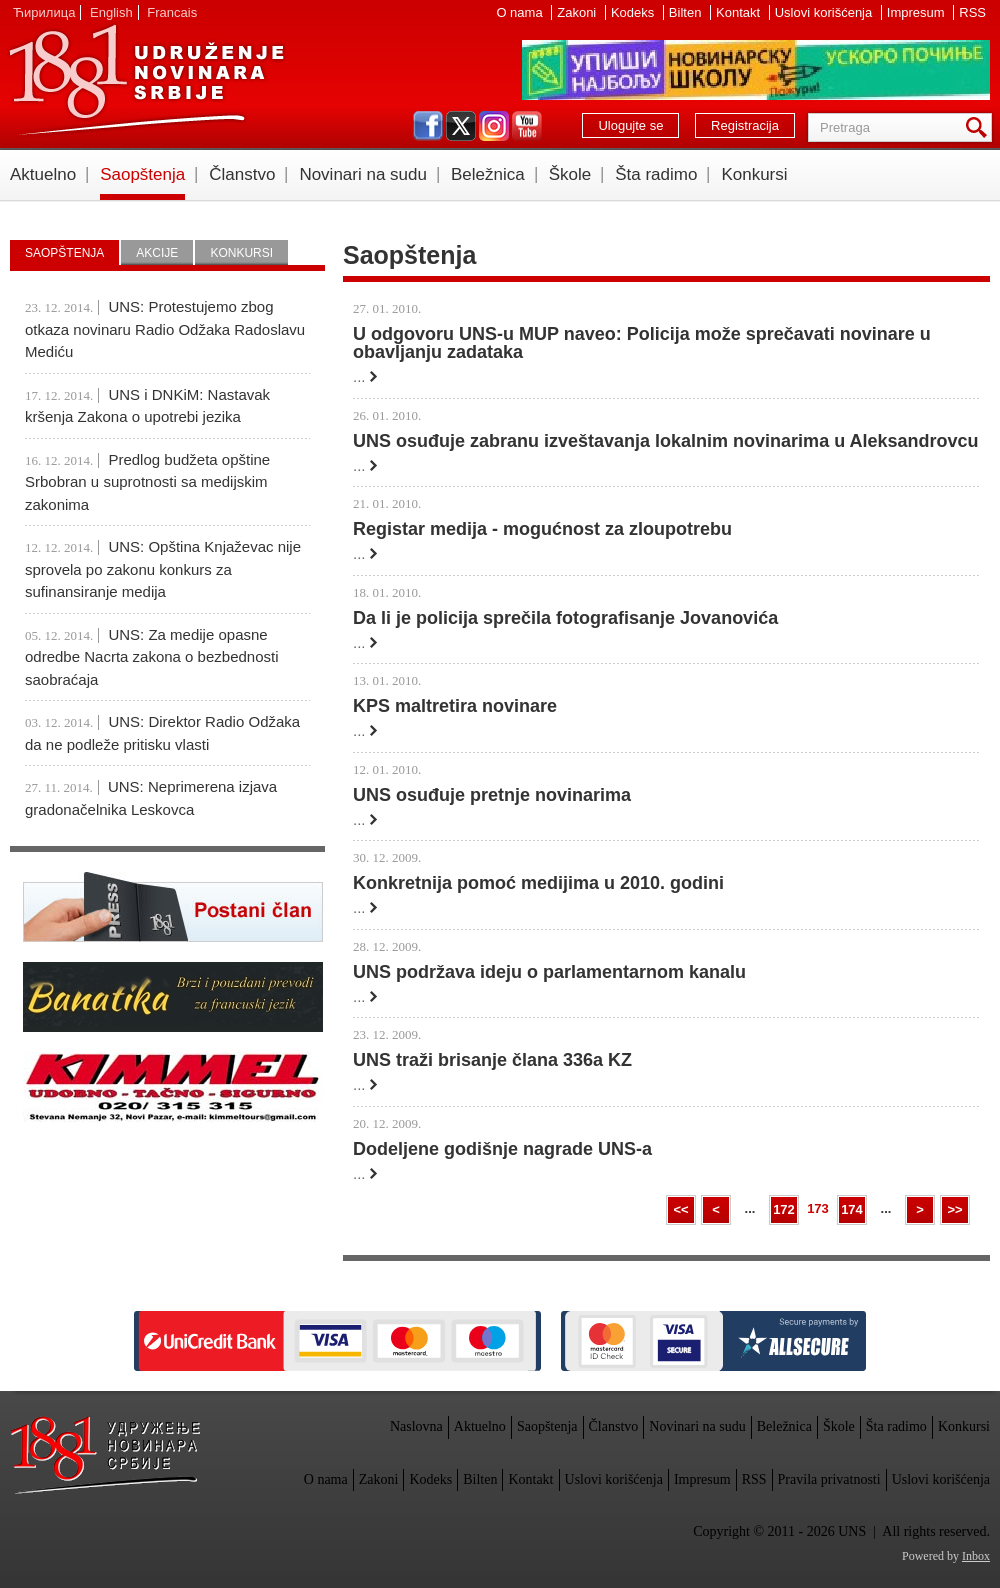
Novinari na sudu (363, 174)
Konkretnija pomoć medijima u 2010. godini (538, 883)
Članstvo (242, 174)
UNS (146, 80)
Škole (570, 174)
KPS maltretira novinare (455, 706)
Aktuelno (43, 174)
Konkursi (754, 174)
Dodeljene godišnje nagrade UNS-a (502, 1149)
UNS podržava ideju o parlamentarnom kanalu (549, 972)
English (111, 12)
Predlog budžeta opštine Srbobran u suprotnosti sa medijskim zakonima (147, 482)
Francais (172, 12)
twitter (461, 126)
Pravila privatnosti (829, 1479)
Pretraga (980, 127)
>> (954, 1209)
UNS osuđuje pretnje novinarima (492, 795)
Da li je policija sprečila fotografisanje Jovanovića (565, 618)
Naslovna (416, 1426)
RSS (972, 12)
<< (680, 1209)
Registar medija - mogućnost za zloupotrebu (542, 529)
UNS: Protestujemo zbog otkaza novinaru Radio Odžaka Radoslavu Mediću (165, 329)
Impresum (917, 12)
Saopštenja (142, 174)
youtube (527, 126)
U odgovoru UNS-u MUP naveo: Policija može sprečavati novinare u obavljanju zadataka (642, 343)
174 (852, 1209)
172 (784, 1209)
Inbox (976, 1556)
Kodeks (634, 12)
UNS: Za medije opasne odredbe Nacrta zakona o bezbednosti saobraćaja (152, 657)
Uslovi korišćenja (825, 12)
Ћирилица (44, 12)
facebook (428, 126)
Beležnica (488, 174)
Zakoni (578, 12)
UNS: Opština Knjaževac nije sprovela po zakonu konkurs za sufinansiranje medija (163, 569)
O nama (521, 12)
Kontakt (740, 12)
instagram (494, 126)
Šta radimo (656, 174)
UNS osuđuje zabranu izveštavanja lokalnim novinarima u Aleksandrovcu (666, 441)
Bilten (687, 12)
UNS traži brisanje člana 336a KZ (492, 1060)
